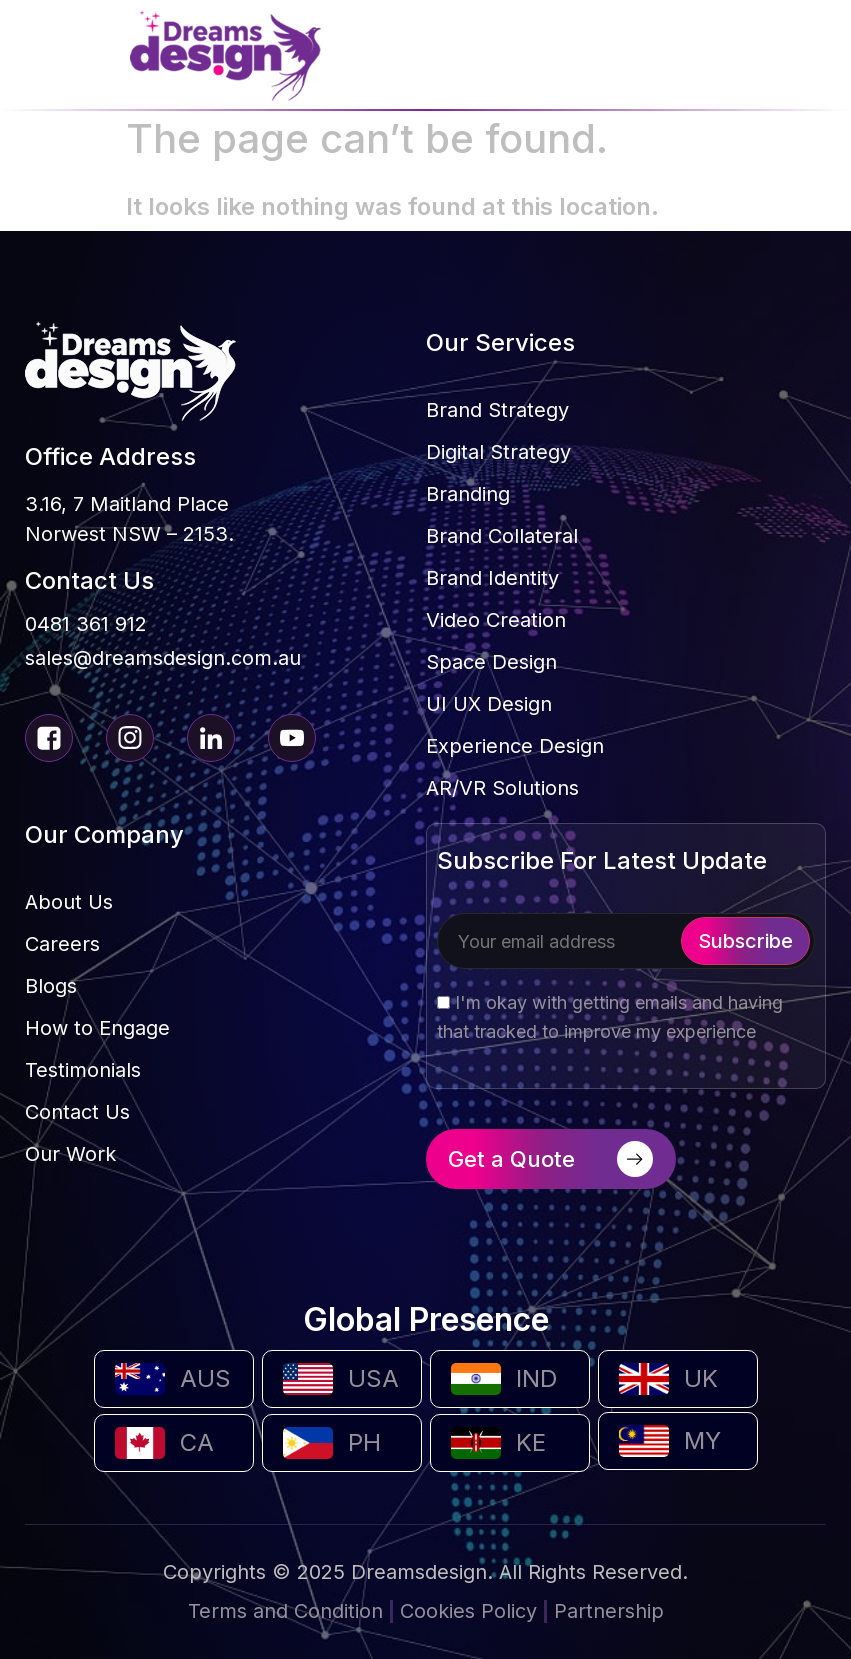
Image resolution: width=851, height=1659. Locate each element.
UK (701, 1378)
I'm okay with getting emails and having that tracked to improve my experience (610, 1017)
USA (373, 1378)
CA (197, 1442)
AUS (205, 1378)
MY (702, 1440)
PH (364, 1442)
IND (536, 1378)
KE (531, 1442)
